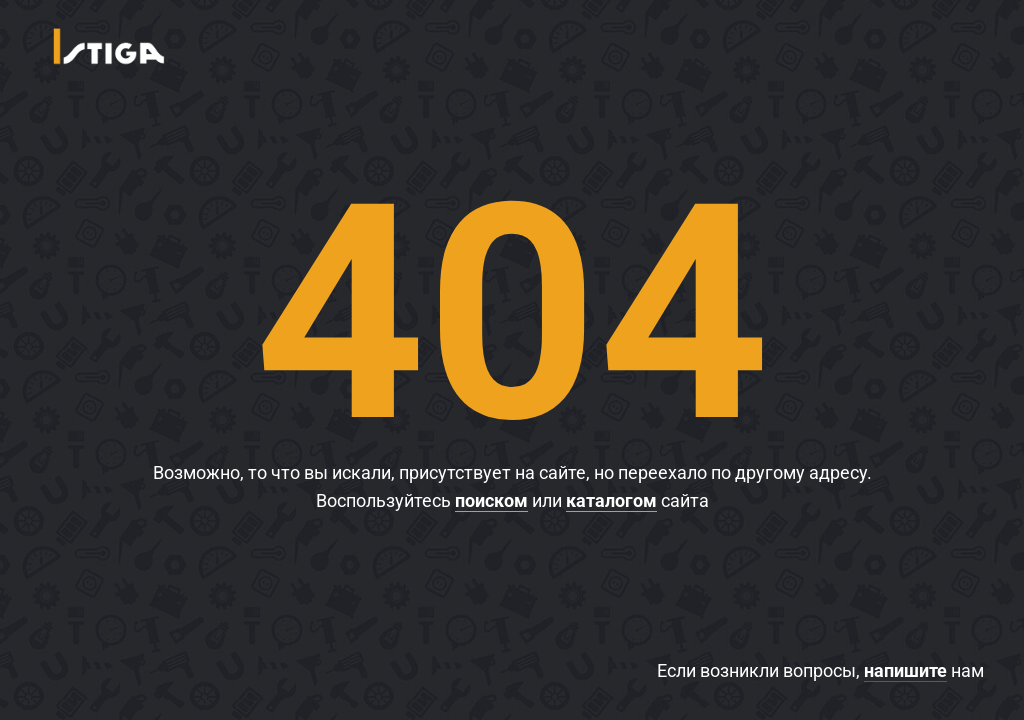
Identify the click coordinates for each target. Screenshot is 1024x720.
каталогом (611, 500)
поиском (491, 500)
